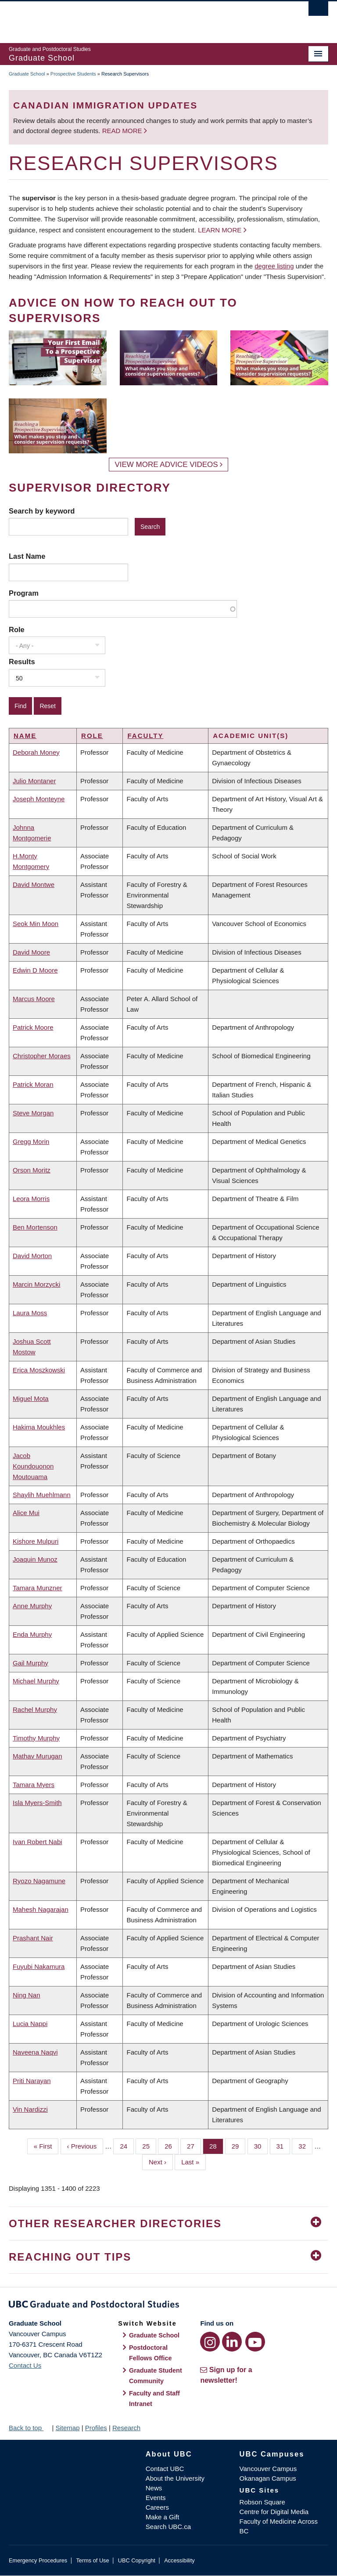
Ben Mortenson (35, 1227)
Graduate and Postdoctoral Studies (168, 2306)
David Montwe (33, 884)
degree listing (274, 266)
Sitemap (67, 2427)
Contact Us (25, 2365)
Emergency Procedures (38, 2560)
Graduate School (27, 73)
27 (194, 2145)
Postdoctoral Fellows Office (150, 2353)
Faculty (145, 735)
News (154, 2488)
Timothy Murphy (36, 1738)
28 (216, 2145)
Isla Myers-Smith (37, 1802)
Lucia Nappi (30, 2023)
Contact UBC (165, 2468)
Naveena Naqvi (35, 2052)
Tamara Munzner (37, 1588)
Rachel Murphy (35, 1709)
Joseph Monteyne (39, 799)
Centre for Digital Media (274, 2511)
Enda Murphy (32, 1634)
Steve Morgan (33, 1113)
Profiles (96, 2427)
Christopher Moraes (42, 1056)
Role (17, 629)
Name (25, 735)
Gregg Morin (31, 1141)
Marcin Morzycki (36, 1284)
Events (156, 2497)
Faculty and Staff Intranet (154, 2398)
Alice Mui (26, 1512)
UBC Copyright (136, 2560)
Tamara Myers (33, 1784)
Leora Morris (31, 1198)
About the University (175, 2478)
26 (172, 2145)
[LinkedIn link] (232, 2342)
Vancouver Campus (268, 2468)
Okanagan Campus (268, 2478)
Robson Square (262, 2502)
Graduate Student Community (155, 2375)
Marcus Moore (34, 998)
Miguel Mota (31, 1398)
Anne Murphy (32, 1606)
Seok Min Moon (35, 923)
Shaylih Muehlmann (42, 1494)
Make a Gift (162, 2517)
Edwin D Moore (35, 970)
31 (283, 2145)
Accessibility (179, 2560)
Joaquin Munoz (35, 1559)
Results (22, 662)
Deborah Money (36, 752)
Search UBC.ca (168, 2526)
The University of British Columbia (144, 18)
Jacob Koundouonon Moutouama (33, 1466)
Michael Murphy (36, 1681)
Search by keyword (42, 511)
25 (149, 2145)
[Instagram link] (210, 2342)
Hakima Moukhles (39, 1427)
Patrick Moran (33, 1084)
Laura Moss (30, 1313)
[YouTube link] (255, 2342)
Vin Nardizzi (30, 2109)
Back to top (29, 2427)
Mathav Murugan (37, 1756)
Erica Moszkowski (39, 1370)
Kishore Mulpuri (35, 1541)
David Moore (31, 952)
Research (126, 2427)
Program (24, 593)
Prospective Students (73, 73)
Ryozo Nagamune (39, 1881)
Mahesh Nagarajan (40, 1909)
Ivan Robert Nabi (37, 1841)
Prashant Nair (33, 1938)
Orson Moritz (31, 1170)
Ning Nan (26, 1995)
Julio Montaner (34, 781)
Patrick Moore (33, 1027)
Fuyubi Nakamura (39, 1966)
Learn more (219, 230)
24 (127, 2145)
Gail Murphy (30, 1663)
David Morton (32, 1255)
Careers (157, 2507)
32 (305, 2145)
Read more (123, 130)
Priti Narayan (32, 2080)
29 (239, 2145)
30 (261, 2145)
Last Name (27, 556)
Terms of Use (92, 2560)
